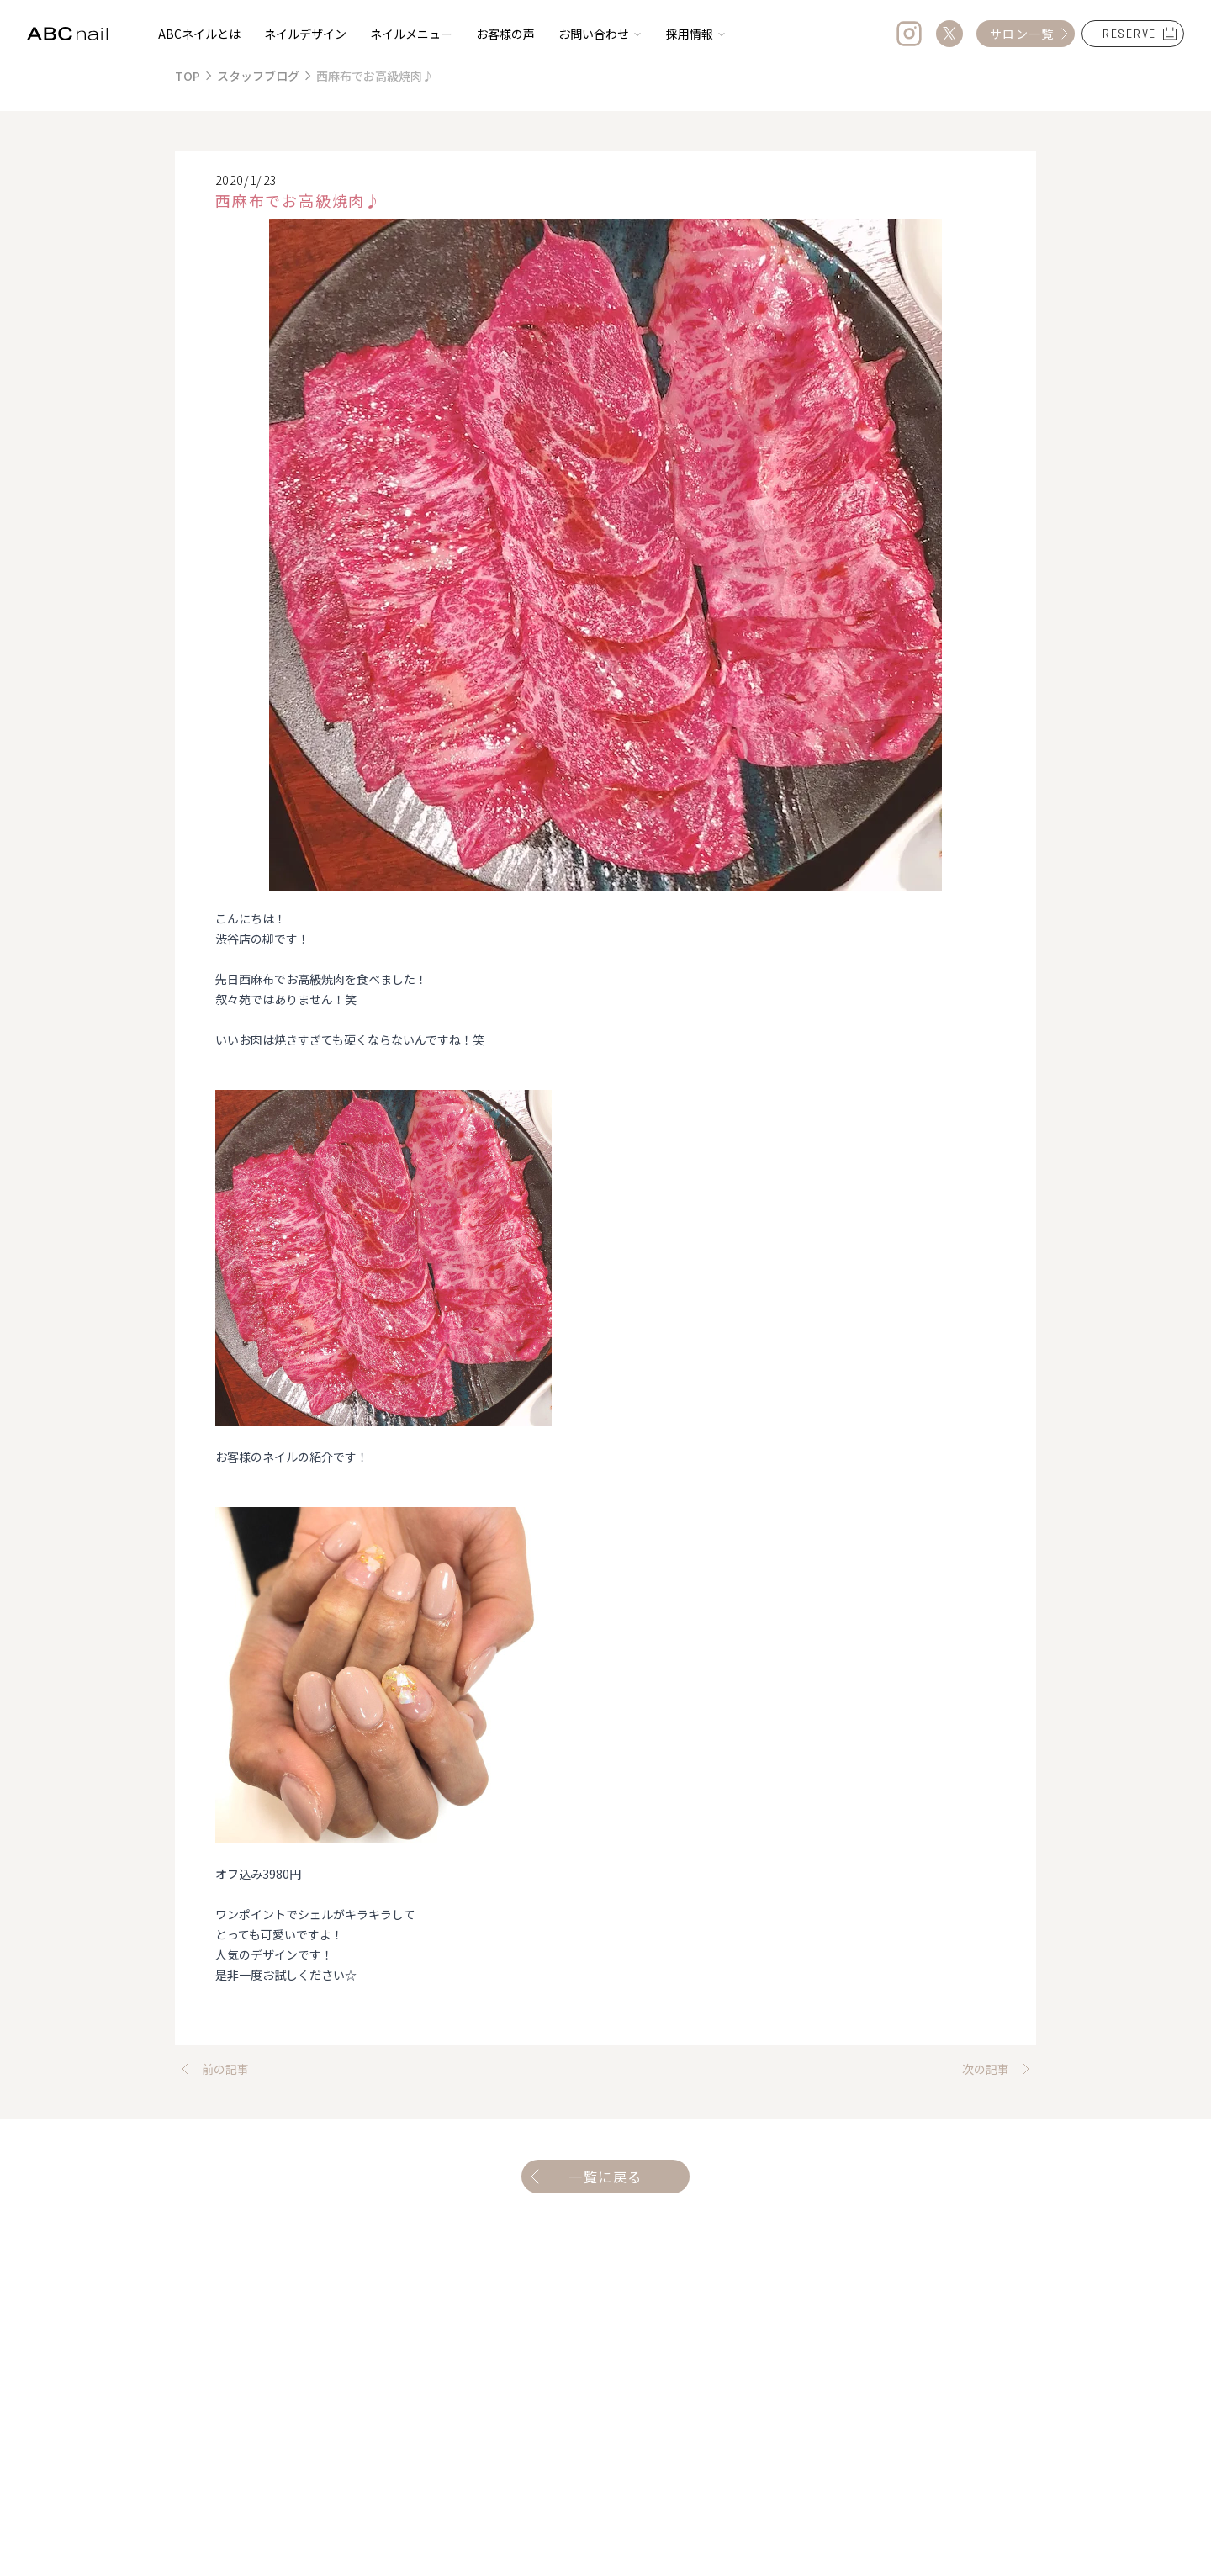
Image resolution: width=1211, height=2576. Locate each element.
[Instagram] (909, 33)
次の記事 (999, 2069)
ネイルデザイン (305, 33)
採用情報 (696, 33)
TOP (187, 75)
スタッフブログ (258, 75)
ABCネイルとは (199, 33)
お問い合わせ (600, 33)
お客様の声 (505, 33)
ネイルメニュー (411, 33)
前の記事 (212, 2069)
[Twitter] (949, 33)
